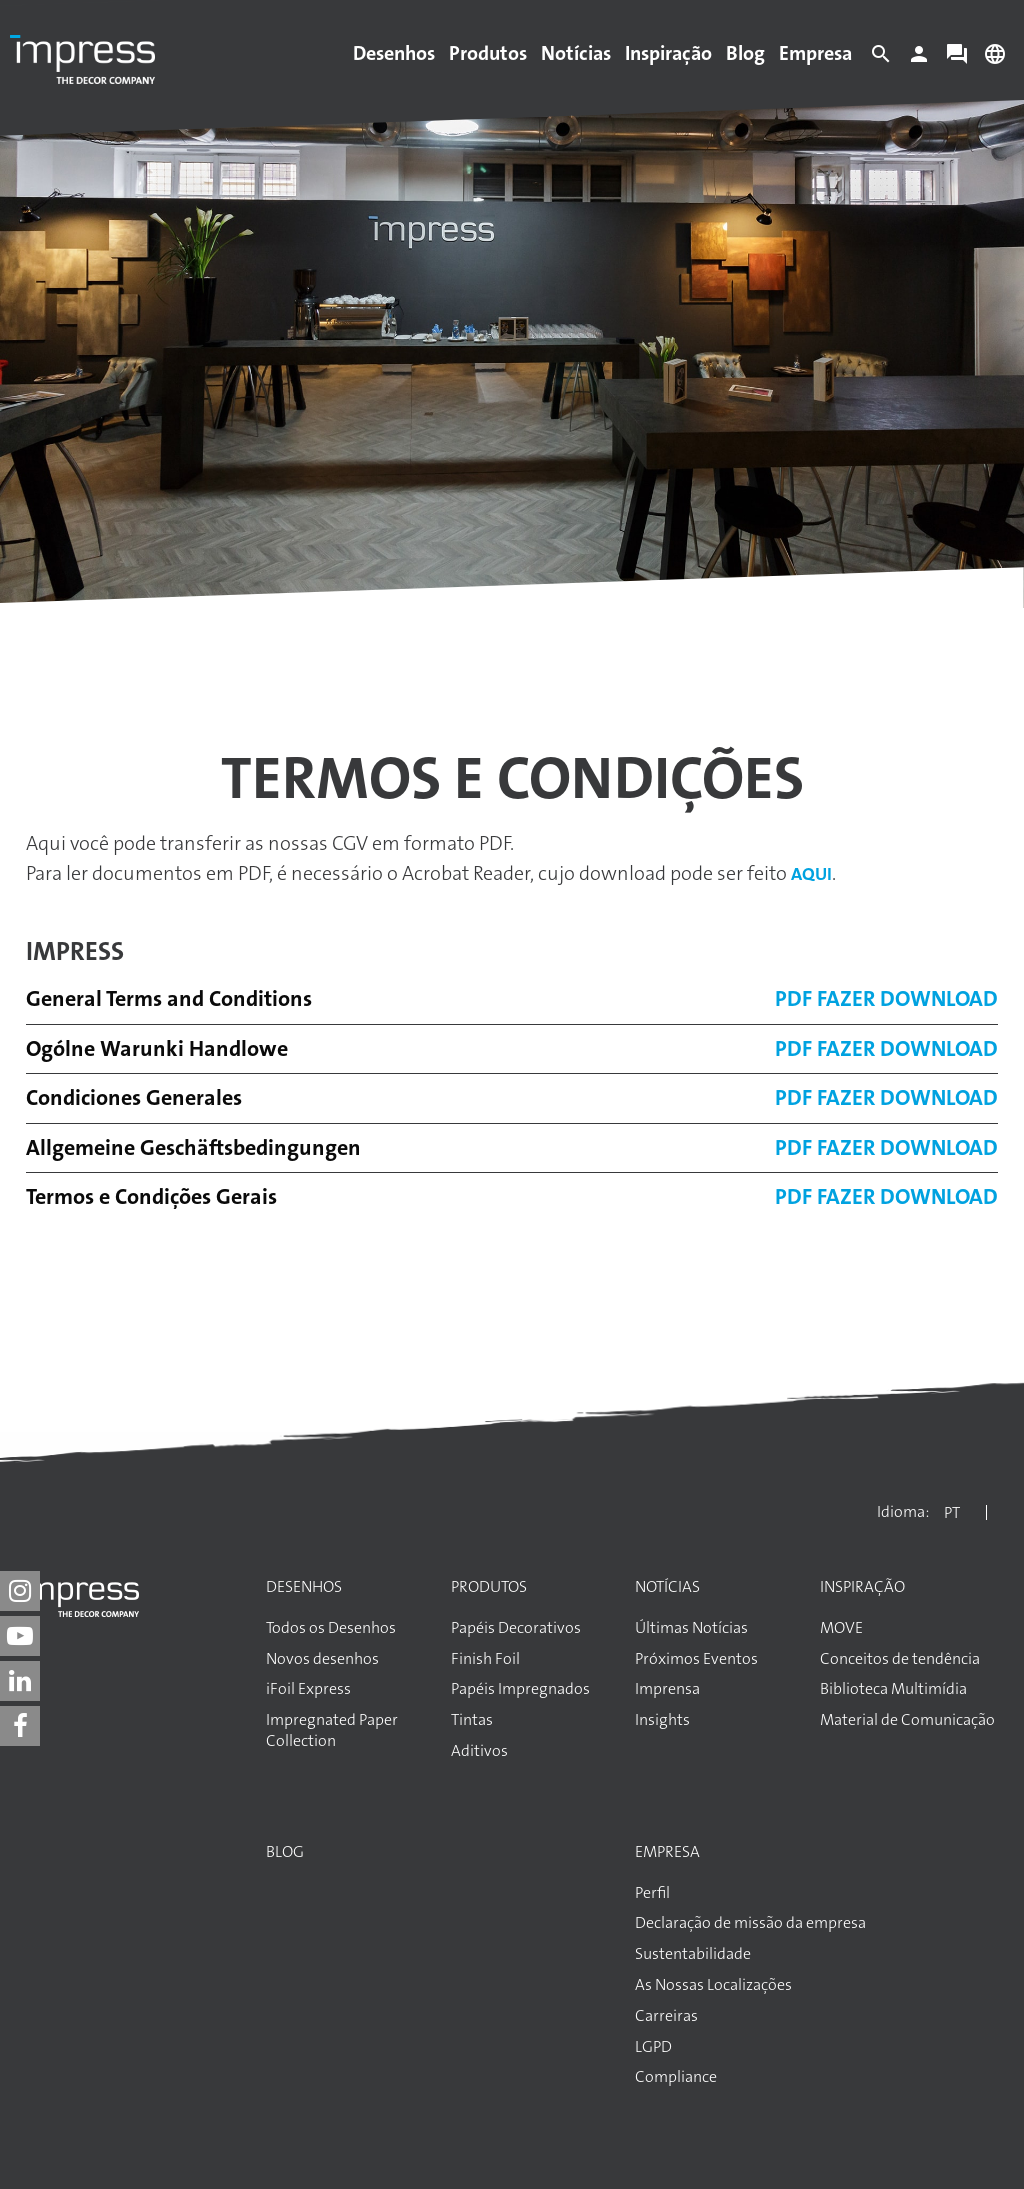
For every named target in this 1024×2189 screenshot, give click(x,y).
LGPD (653, 2047)
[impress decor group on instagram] (20, 1591)
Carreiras (666, 2016)
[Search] (881, 59)
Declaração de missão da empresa (750, 1923)
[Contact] (957, 59)
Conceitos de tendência (900, 1659)
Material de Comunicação (907, 1720)
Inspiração (668, 53)
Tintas (472, 1720)
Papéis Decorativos (516, 1628)
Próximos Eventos (696, 1659)
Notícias (576, 53)
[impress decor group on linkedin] (20, 1681)
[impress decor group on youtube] (20, 1636)
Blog (745, 53)
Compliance (676, 2077)
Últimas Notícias (691, 1628)
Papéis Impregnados (520, 1689)
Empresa (815, 53)
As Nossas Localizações (713, 1985)
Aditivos (479, 1751)
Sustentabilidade (693, 1954)
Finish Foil (485, 1659)
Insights (662, 1720)
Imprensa (667, 1689)
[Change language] (995, 59)
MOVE (841, 1628)
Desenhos (394, 53)
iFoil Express (308, 1689)
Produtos (488, 53)
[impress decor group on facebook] (20, 1726)
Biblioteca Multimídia (893, 1689)
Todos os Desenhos (331, 1628)
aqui (811, 874)
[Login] (919, 59)
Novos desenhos (322, 1659)
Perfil (652, 1893)
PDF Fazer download (886, 999)
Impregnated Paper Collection (332, 1730)
